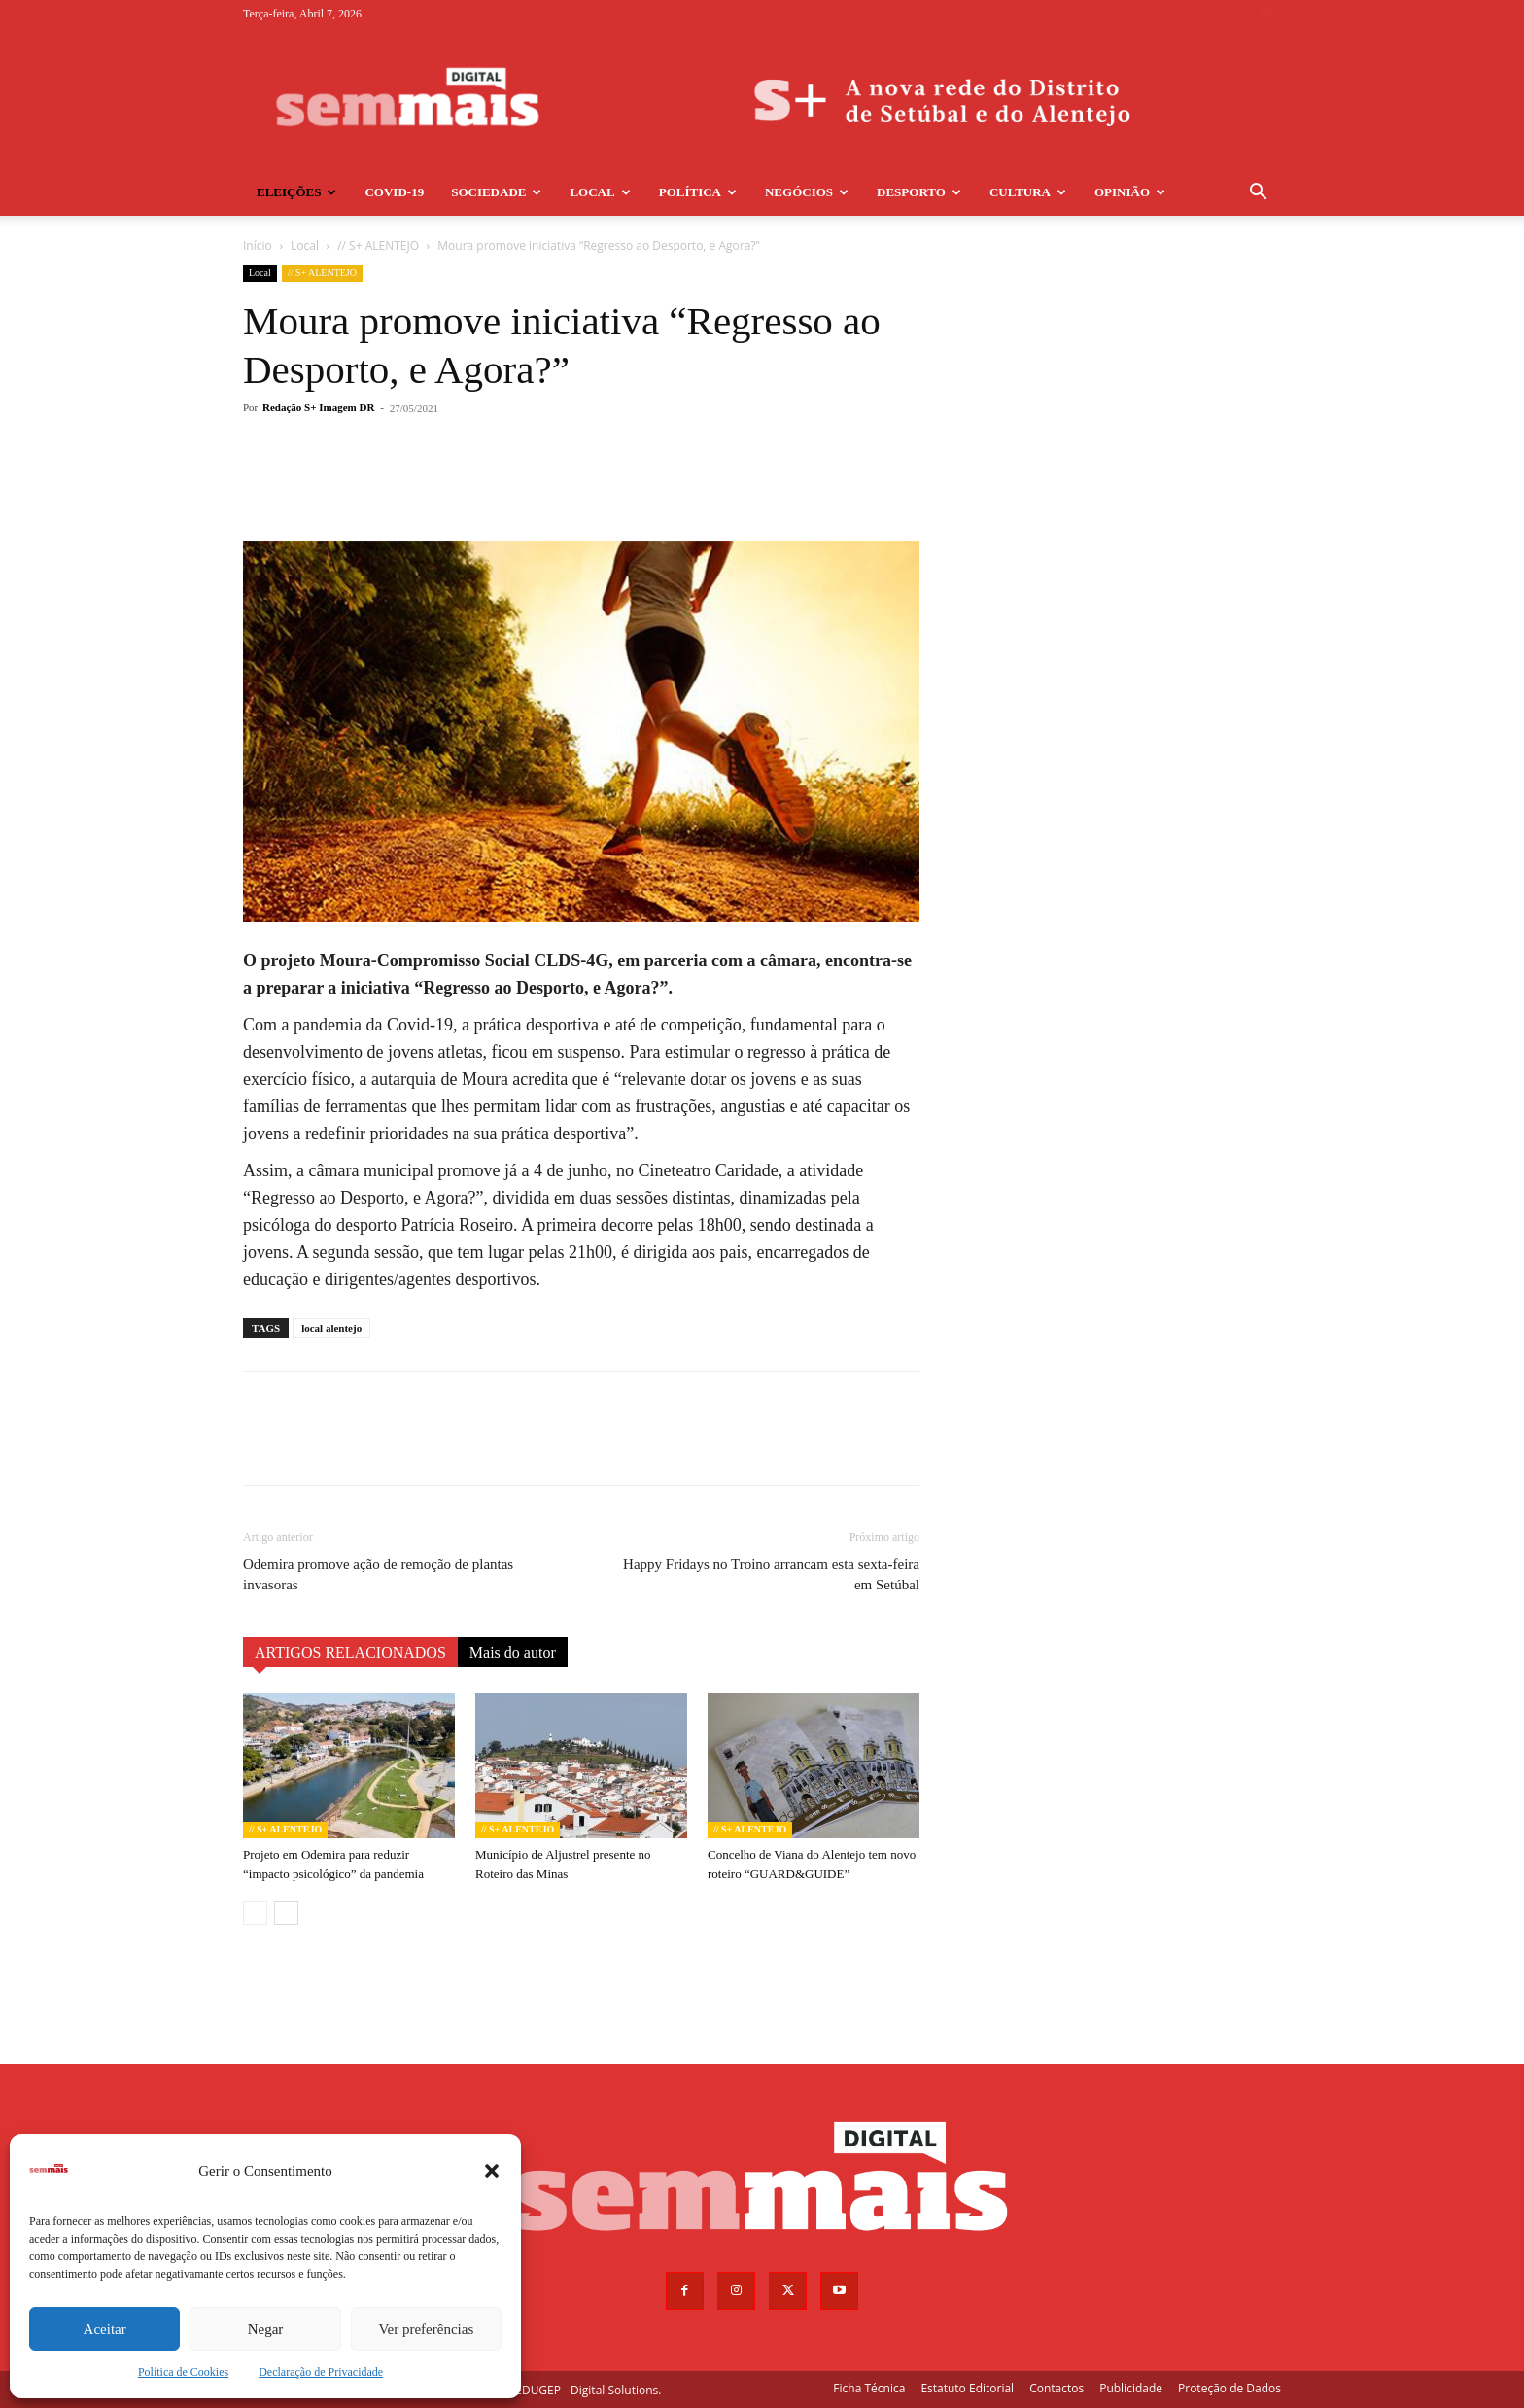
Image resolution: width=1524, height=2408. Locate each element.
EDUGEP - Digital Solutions (586, 2390)
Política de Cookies (183, 2372)
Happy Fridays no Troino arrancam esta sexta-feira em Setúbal (771, 1574)
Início (257, 245)
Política (698, 192)
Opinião (1129, 192)
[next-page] (286, 1913)
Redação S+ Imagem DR (318, 407)
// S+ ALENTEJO (378, 245)
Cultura (1027, 192)
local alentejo (331, 1328)
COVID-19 (394, 192)
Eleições (296, 192)
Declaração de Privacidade (321, 2372)
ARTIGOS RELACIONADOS (350, 1652)
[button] (492, 2171)
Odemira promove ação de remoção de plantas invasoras (378, 1574)
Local (600, 192)
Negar (266, 2329)
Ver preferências (425, 2329)
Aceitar (105, 2329)
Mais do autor (512, 1652)
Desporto (919, 192)
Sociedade (496, 192)
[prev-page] (255, 1913)
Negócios (807, 192)
